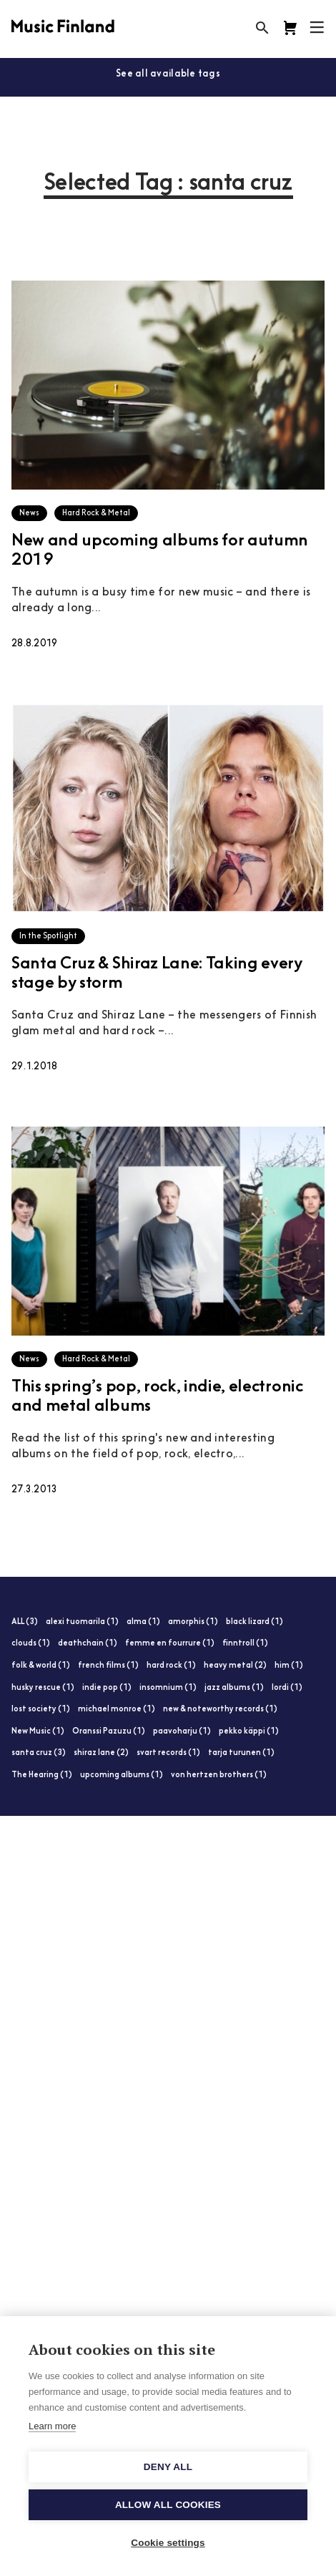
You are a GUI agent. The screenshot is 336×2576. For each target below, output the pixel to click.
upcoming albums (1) (121, 1775)
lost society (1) (40, 1710)
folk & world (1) (40, 1666)
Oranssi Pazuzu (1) (108, 1732)
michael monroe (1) (116, 1710)
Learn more (52, 2426)
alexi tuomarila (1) (82, 1622)
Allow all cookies (168, 2504)
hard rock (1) (171, 1666)
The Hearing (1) (41, 1775)
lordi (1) (287, 1688)
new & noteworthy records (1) (220, 1710)
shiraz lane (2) (101, 1753)
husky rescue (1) (42, 1688)
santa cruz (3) (38, 1753)
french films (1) (108, 1666)
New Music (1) (37, 1732)
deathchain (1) (87, 1644)
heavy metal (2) (235, 1666)
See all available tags (168, 74)
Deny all (168, 2466)
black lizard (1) (254, 1622)
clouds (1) (30, 1644)
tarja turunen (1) (241, 1753)
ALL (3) (24, 1622)
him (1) (289, 1666)
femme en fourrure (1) (169, 1644)
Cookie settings (168, 2542)
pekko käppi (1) (249, 1732)
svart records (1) (168, 1753)
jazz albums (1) (234, 1688)
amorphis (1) (193, 1622)
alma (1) (143, 1622)
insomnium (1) (168, 1688)
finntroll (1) (245, 1644)
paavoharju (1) (182, 1732)
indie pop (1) (107, 1688)
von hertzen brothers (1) (219, 1775)
